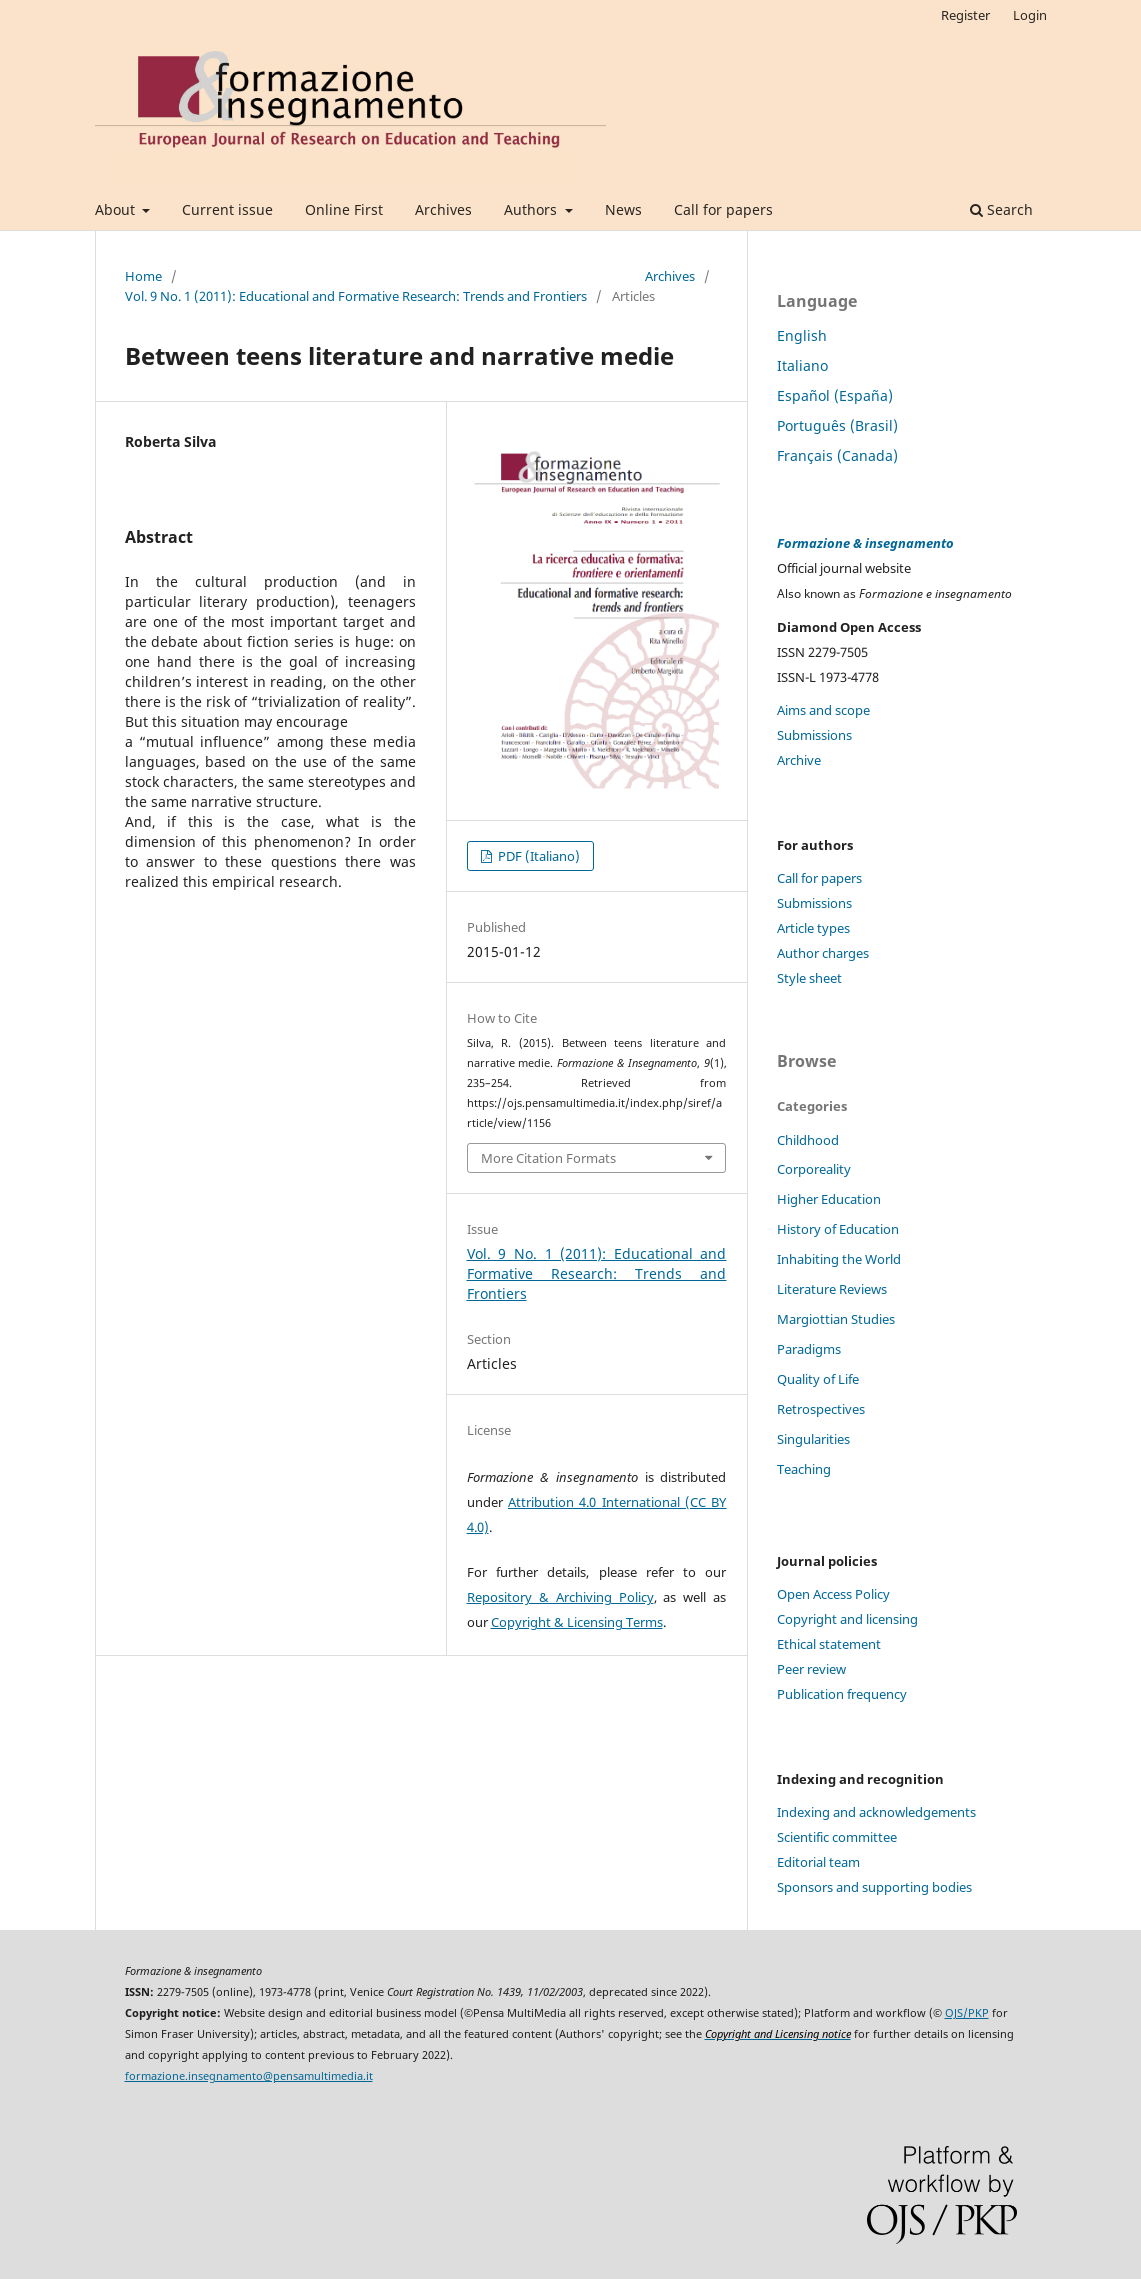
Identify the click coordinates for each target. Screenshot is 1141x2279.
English (802, 335)
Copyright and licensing (847, 1619)
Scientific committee (837, 1837)
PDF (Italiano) (537, 856)
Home (143, 276)
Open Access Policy (833, 1594)
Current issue (227, 209)
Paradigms (809, 1349)
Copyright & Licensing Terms (577, 1622)
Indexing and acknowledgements (876, 1812)
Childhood (808, 1140)
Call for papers (723, 209)
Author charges (823, 953)
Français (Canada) (837, 455)
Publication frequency (842, 1694)
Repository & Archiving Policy (560, 1597)
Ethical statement (829, 1644)
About (117, 209)
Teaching (804, 1469)
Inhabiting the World (839, 1259)
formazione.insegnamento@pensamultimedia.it (249, 2076)
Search (1001, 209)
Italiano (802, 365)
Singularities (813, 1439)
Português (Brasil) (837, 425)
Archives (443, 209)
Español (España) (835, 395)
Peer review (811, 1669)
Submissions (814, 735)
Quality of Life (818, 1379)
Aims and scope (823, 710)
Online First (344, 209)
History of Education (838, 1229)
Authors (532, 209)
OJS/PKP (967, 2013)
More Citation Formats (548, 1158)
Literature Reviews (832, 1289)
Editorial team (818, 1862)
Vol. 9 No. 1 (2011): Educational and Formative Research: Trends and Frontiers (356, 296)
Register (965, 15)
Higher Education (829, 1199)
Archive (799, 760)
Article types (813, 928)
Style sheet (809, 978)
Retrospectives (821, 1409)
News (623, 209)
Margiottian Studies (836, 1319)
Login (1030, 15)
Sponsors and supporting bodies (874, 1887)
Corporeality (814, 1169)
